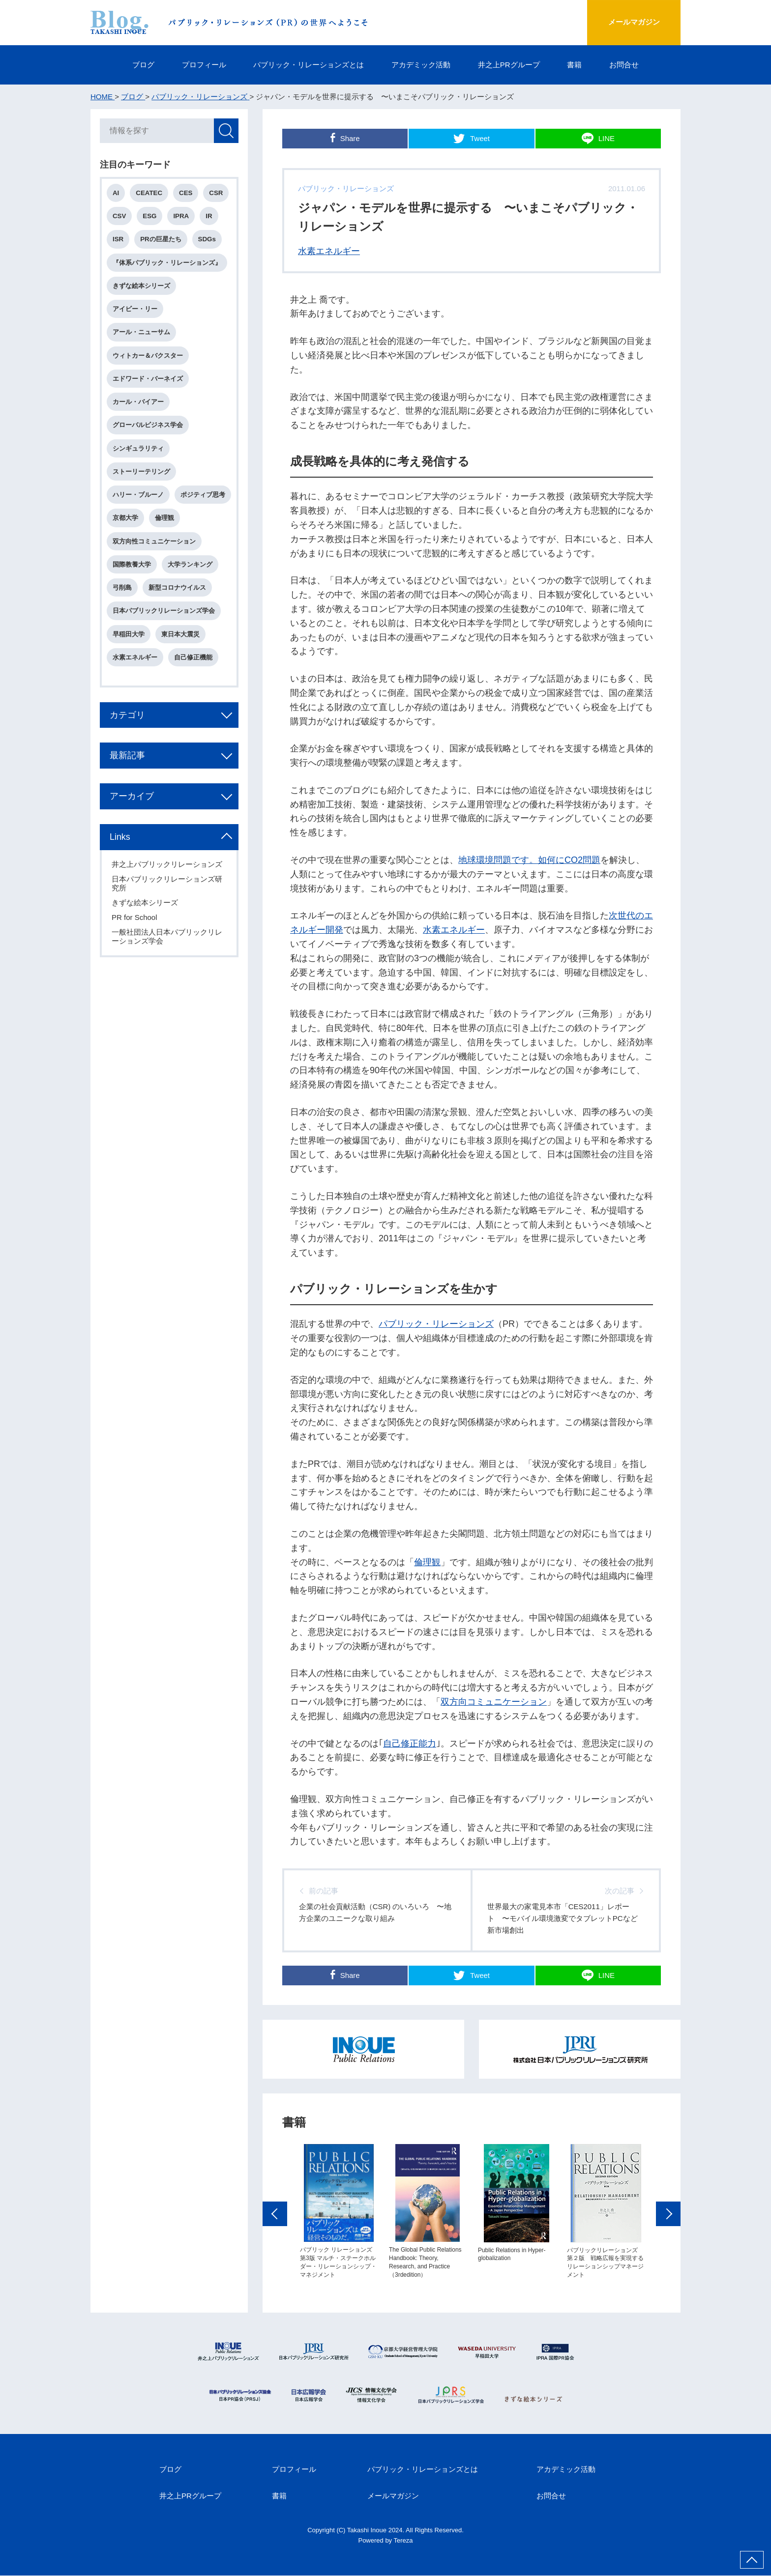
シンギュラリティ (138, 449)
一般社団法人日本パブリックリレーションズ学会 (167, 961)
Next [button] (668, 2216)
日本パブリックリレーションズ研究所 (167, 907)
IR (209, 216)
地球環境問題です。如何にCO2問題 (529, 860)
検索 (225, 131)
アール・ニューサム (142, 333)
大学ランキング (190, 588)
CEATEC (149, 193)
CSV (119, 216)
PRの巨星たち (161, 239)
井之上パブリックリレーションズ (167, 889)
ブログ (143, 64)
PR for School (135, 942)
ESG (150, 216)
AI (116, 193)
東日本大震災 (181, 658)
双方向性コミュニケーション (154, 565)
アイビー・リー (135, 309)
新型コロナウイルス (178, 611)
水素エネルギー (329, 251)
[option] (338, 2214)
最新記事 (128, 780)
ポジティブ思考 (135, 518)
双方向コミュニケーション (494, 1702)
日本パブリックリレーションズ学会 (164, 635)
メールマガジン (633, 22)
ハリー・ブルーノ (138, 495)
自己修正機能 (194, 681)
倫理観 (427, 1562)
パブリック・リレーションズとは (308, 64)
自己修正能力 (409, 1743)
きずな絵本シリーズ (142, 286)
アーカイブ (132, 821)
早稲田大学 (129, 658)
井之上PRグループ (509, 64)
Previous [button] (275, 2216)
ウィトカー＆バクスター (148, 356)
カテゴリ (128, 739)
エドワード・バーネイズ (148, 379)
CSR (217, 193)
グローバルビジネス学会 (148, 425)
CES (186, 193)
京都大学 (187, 518)
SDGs (207, 239)
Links (120, 861)
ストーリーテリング (142, 472)
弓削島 (122, 611)
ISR (118, 239)
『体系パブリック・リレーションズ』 (167, 263)
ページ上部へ (752, 2560)
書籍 (574, 64)
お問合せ (624, 64)
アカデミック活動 (420, 64)
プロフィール (203, 64)
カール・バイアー (138, 402)
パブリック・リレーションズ (436, 1324)
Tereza (403, 2541)
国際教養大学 (132, 588)
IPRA (182, 216)
